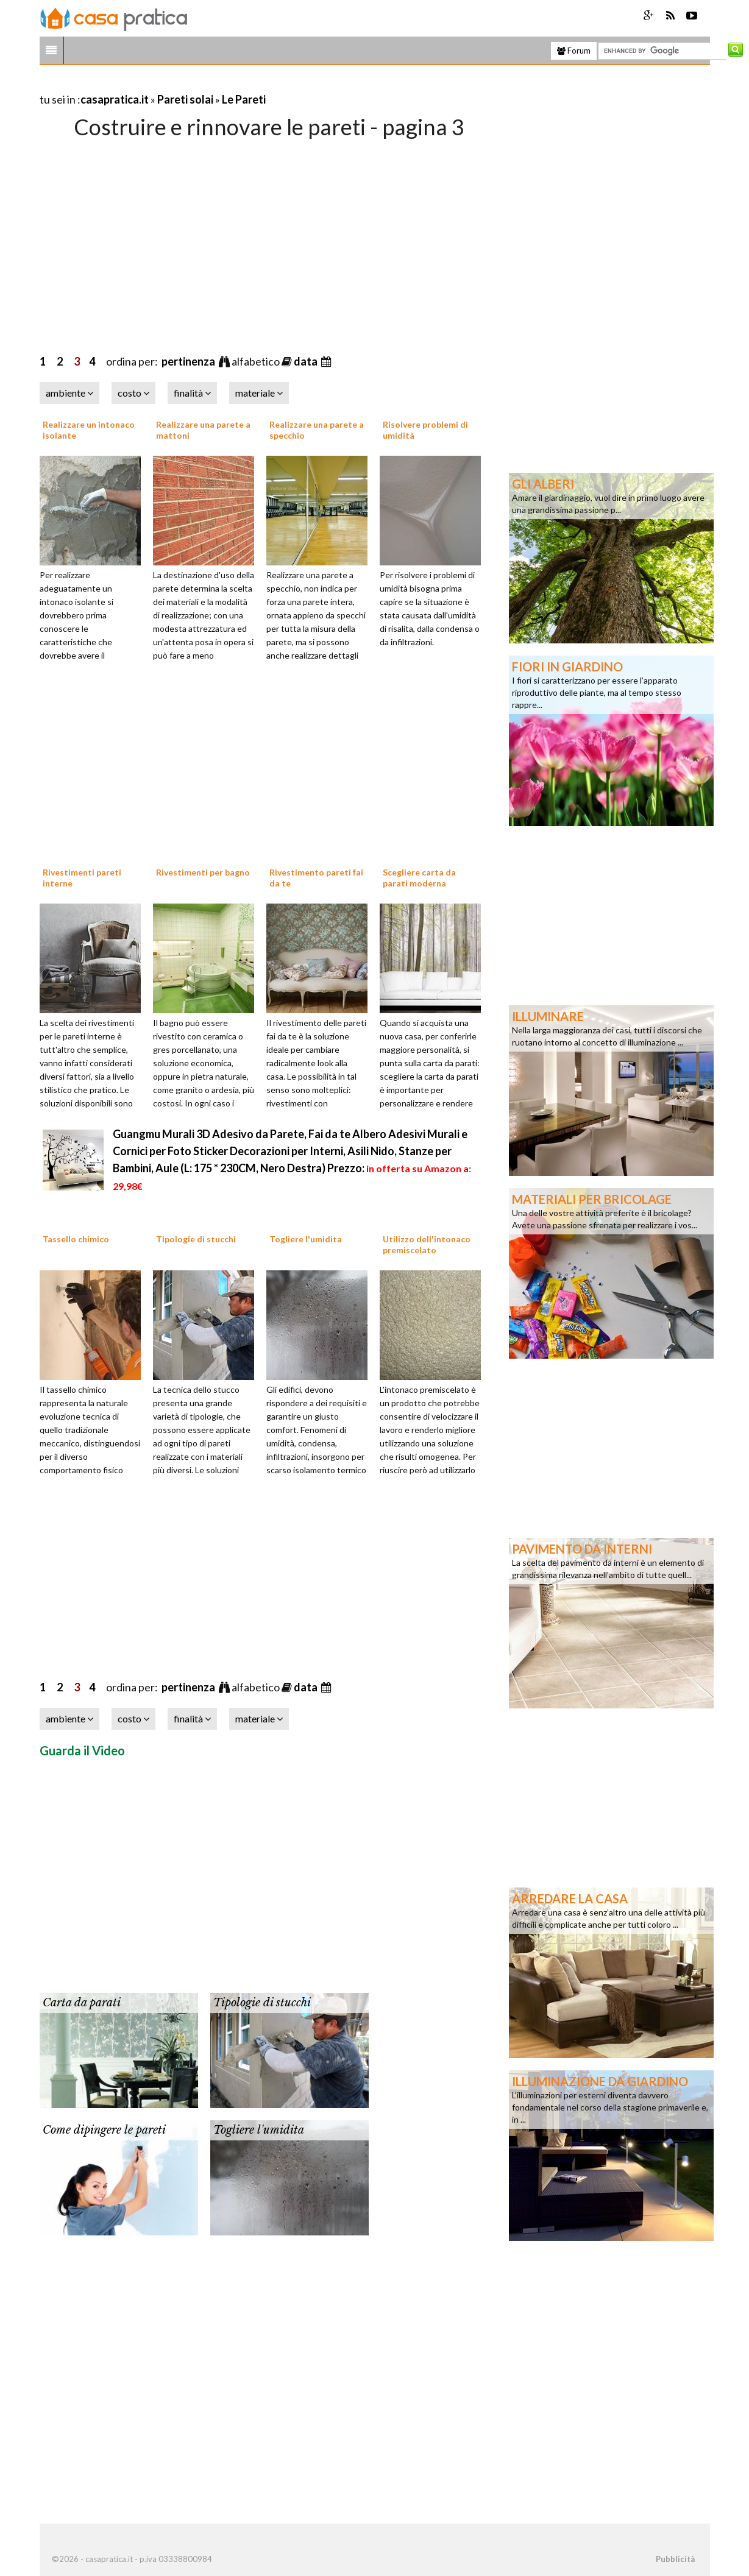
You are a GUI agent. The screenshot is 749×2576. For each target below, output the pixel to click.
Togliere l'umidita (305, 1239)
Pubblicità (675, 2559)
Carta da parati (82, 2002)
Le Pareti (244, 99)
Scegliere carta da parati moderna (419, 877)
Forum (574, 50)
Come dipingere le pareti (104, 2130)
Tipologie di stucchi (196, 1239)
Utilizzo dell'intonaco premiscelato (426, 1244)
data (306, 361)
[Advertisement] (182, 84)
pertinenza (189, 361)
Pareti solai (185, 99)
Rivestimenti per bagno (203, 872)
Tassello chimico (76, 1239)
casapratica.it (114, 99)
